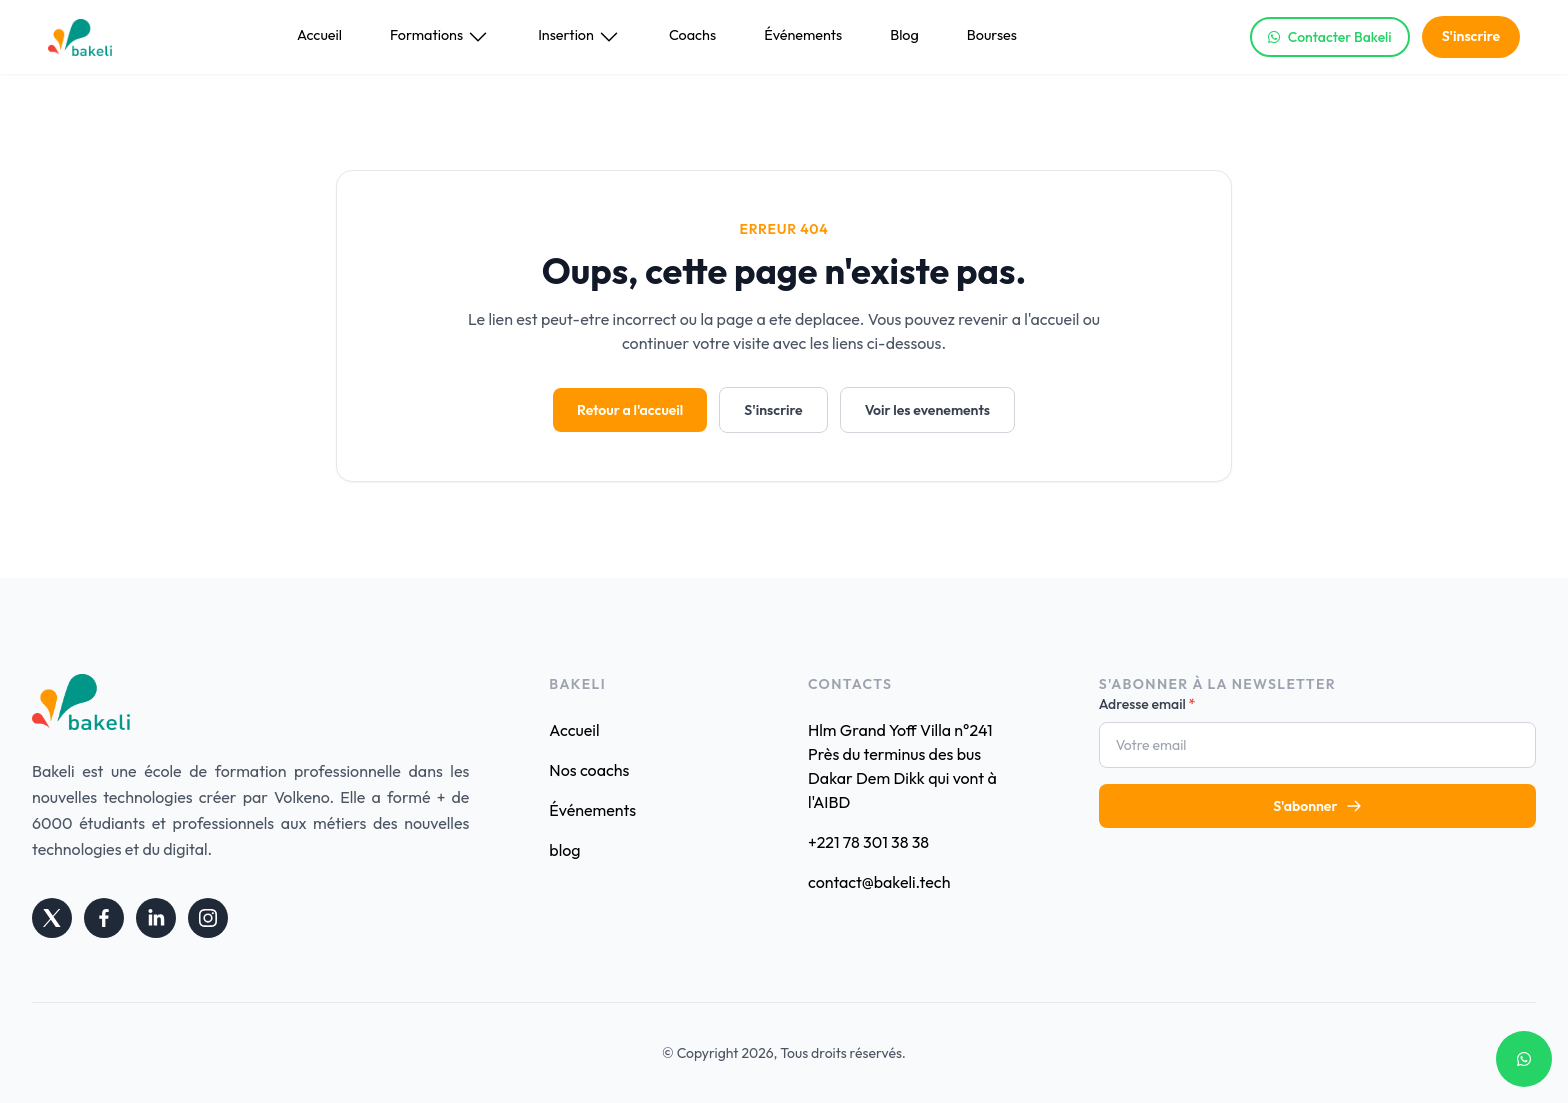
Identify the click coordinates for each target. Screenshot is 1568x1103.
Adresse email (1147, 704)
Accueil (319, 35)
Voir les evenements (927, 410)
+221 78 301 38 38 (868, 842)
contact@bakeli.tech (879, 882)
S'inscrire (1471, 36)
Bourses (992, 35)
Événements (803, 35)
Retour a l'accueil (630, 410)
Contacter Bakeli (1330, 37)
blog (564, 850)
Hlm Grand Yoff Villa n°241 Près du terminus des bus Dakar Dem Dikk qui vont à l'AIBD (902, 766)
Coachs (692, 35)
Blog (904, 35)
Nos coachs (589, 770)
